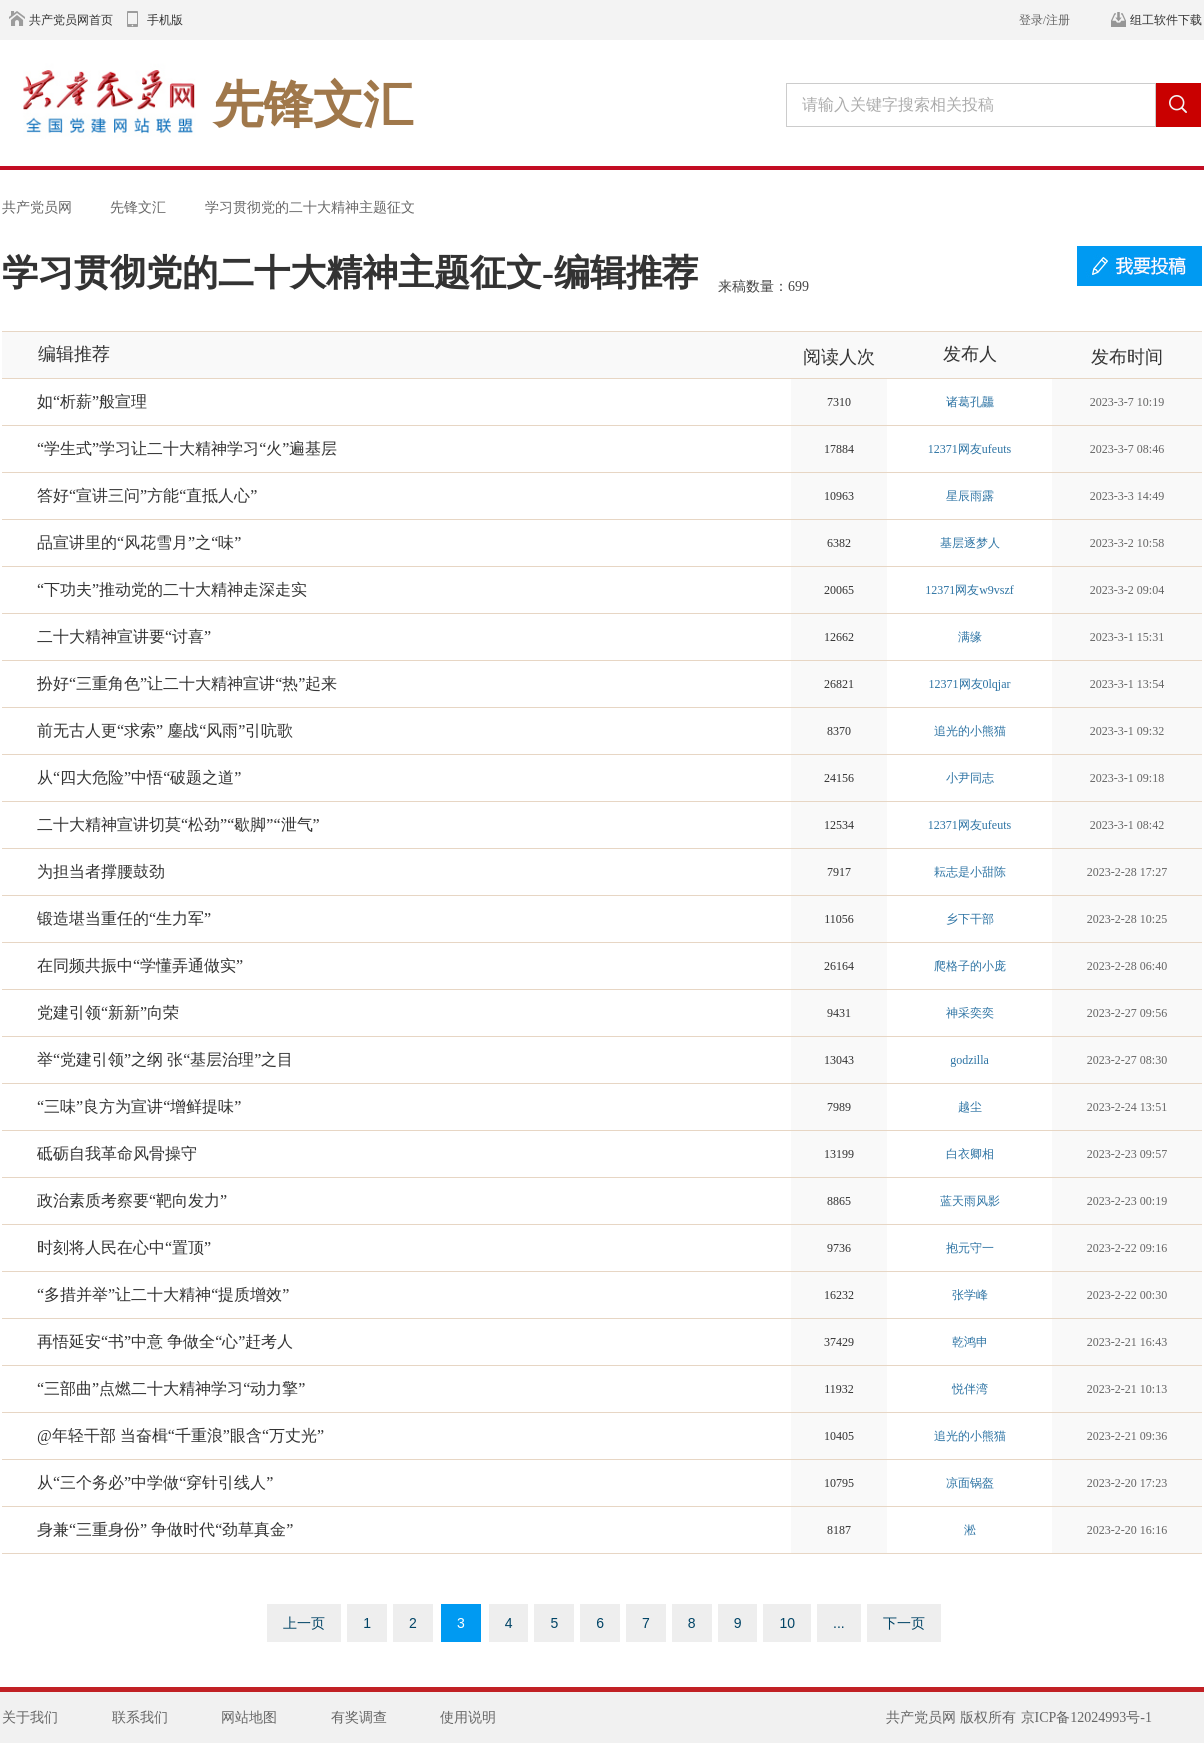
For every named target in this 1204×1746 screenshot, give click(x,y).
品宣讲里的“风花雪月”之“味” (139, 542)
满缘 (970, 637)
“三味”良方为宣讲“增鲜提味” (139, 1106)
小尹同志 (970, 778)
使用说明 (468, 1717)
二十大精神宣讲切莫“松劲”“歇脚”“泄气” (178, 824)
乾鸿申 (970, 1342)
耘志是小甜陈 (970, 872)
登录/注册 (1044, 20)
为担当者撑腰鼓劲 (101, 871)
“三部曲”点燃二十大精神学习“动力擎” (171, 1388)
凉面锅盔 (970, 1483)
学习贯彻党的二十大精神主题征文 (310, 207)
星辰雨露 (970, 496)
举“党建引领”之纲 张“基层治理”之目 (165, 1059)
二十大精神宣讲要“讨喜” (124, 636)
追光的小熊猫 (970, 731)
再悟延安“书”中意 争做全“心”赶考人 (165, 1341)
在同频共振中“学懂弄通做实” (140, 965)
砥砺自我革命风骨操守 (117, 1153)
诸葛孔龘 (970, 402)
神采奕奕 (970, 1013)
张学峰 (970, 1295)
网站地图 (249, 1717)
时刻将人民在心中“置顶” (124, 1247)
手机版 (165, 20)
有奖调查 (359, 1717)
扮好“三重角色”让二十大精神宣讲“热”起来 (187, 683)
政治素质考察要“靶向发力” (132, 1200)
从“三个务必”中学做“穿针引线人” (155, 1482)
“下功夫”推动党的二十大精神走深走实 (172, 589)
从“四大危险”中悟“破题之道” (139, 777)
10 (787, 1623)
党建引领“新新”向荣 (108, 1012)
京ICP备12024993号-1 (1086, 1717)
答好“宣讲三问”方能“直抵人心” (147, 495)
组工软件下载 (1166, 20)
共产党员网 (37, 207)
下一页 (904, 1623)
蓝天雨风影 (970, 1201)
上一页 (304, 1623)
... (839, 1623)
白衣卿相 (970, 1154)
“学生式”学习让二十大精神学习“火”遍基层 (187, 448)
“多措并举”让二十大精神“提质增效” (163, 1294)
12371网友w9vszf (969, 590)
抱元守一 (970, 1248)
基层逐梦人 (970, 543)
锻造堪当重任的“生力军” (124, 918)
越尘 (970, 1107)
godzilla (969, 1060)
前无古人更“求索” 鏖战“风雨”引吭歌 (165, 730)
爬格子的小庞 (970, 966)
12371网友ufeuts (969, 449)
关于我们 (30, 1717)
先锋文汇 (138, 207)
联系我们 (140, 1717)
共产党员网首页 (71, 20)
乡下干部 (970, 919)
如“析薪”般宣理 (92, 401)
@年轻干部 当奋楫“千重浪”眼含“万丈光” (180, 1435)
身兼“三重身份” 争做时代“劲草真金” (165, 1529)
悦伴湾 (970, 1389)
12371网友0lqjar (970, 684)
